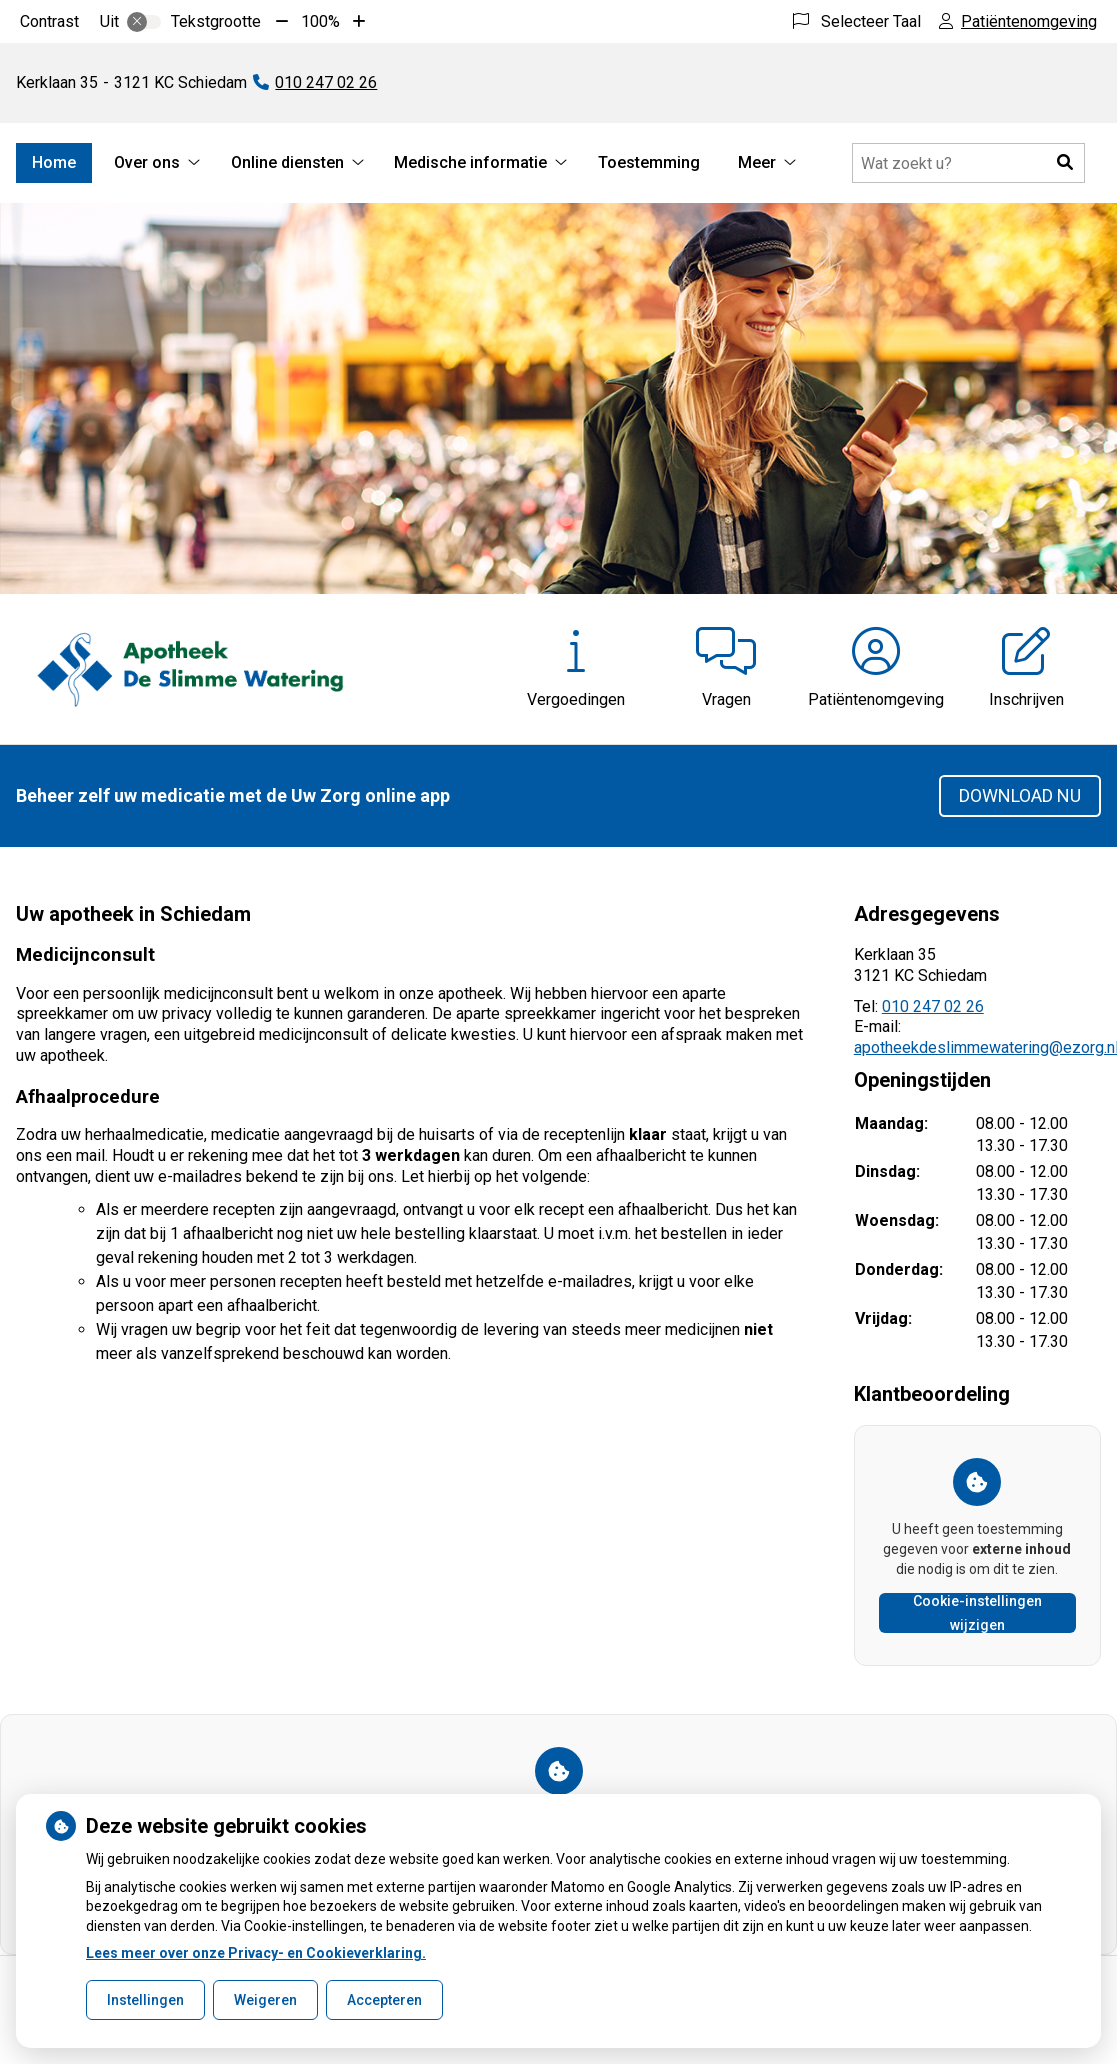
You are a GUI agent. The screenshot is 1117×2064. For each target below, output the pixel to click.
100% (320, 21)
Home (54, 162)
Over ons (147, 162)
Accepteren (384, 2000)
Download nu (1020, 795)
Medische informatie (470, 162)
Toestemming (649, 162)
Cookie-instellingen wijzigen (977, 1613)
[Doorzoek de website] (968, 163)
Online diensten (287, 162)
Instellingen (145, 2000)
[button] (1065, 163)
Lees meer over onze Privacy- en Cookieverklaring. (256, 1953)
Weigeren (265, 2000)
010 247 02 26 (933, 1006)
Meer (757, 162)
